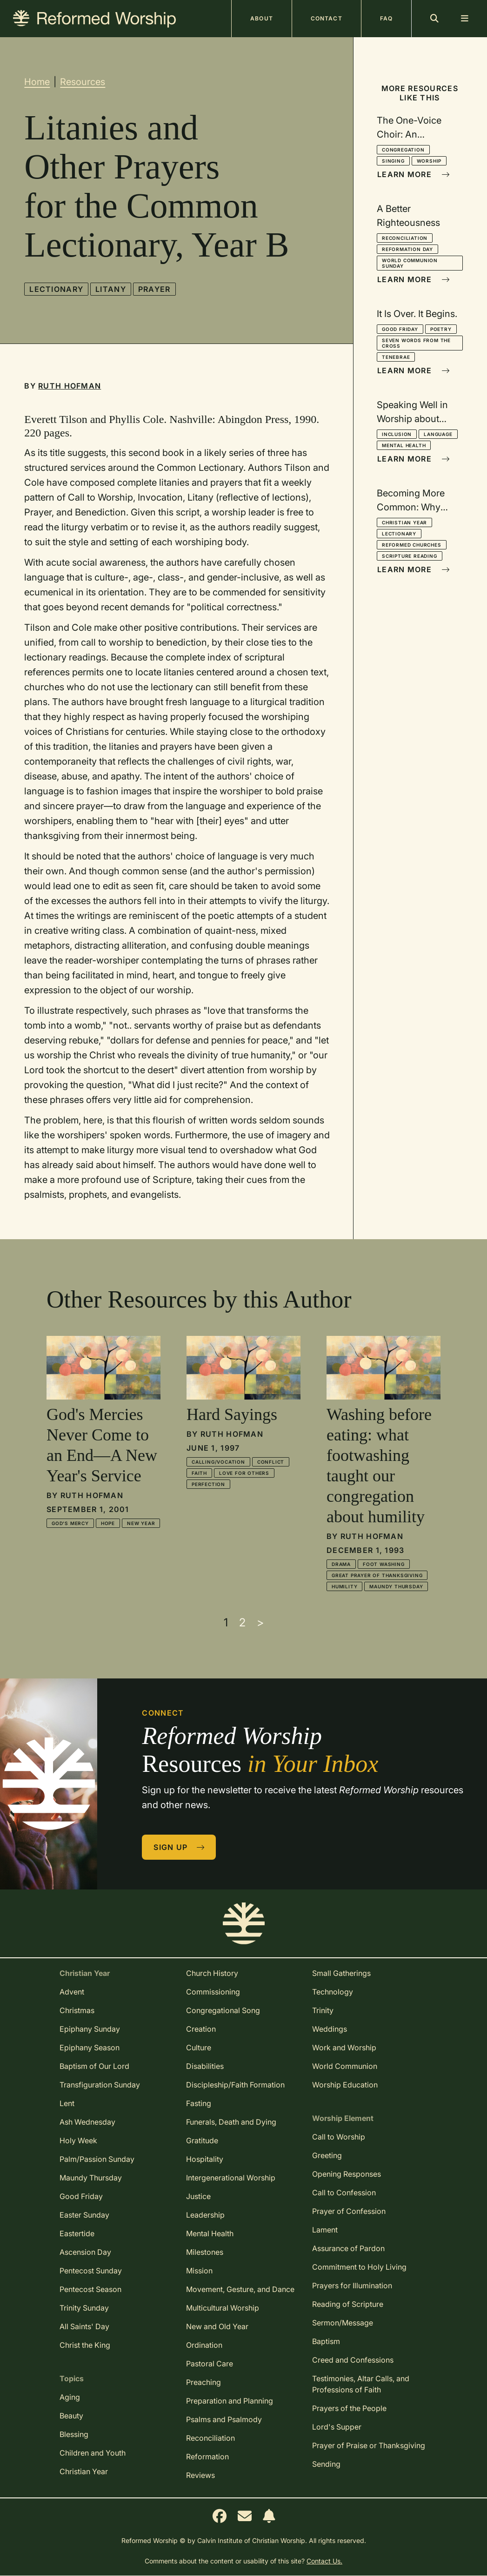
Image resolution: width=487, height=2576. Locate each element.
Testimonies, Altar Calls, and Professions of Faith (360, 2384)
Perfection (208, 1484)
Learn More (413, 174)
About (261, 18)
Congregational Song (223, 2010)
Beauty (71, 2415)
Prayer (154, 289)
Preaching (203, 2382)
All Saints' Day (84, 2326)
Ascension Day (85, 2252)
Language (438, 434)
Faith (199, 1473)
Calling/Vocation (218, 1462)
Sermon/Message (342, 2322)
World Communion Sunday (410, 263)
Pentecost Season (90, 2289)
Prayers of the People (349, 2408)
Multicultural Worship (222, 2307)
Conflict (270, 1462)
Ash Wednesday (87, 2122)
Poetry (441, 329)
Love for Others (244, 1473)
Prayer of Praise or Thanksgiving (368, 2445)
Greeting (327, 2155)
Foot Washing (384, 1564)
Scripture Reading (409, 556)
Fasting (198, 2103)
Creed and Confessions (353, 2360)
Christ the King (85, 2345)
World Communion (344, 2066)
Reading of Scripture (347, 2304)
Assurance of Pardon (348, 2248)
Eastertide (77, 2233)
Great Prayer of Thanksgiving (377, 1575)
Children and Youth (93, 2452)
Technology (332, 1991)
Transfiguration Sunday (100, 2084)
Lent (67, 2103)
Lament (325, 2229)
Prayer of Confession (349, 2211)
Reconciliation (404, 238)
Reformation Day (407, 249)
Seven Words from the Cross (416, 343)
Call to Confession (344, 2192)
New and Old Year (217, 2326)
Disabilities (205, 2066)
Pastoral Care (209, 2363)
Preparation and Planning (229, 2400)
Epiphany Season (90, 2047)
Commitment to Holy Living (359, 2267)
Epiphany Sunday (90, 2029)
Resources (82, 81)
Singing (393, 161)
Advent (72, 1991)
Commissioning (213, 1991)
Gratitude (202, 2140)
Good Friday (400, 329)
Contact (326, 18)
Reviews (200, 2475)
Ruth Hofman (69, 385)
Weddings (329, 2029)
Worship (429, 161)
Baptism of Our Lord (94, 2066)
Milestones (204, 2252)
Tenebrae (396, 357)
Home (37, 81)
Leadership (205, 2214)
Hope (108, 1523)
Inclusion (397, 434)
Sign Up (179, 1847)
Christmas (77, 2010)
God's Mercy (70, 1523)
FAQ (386, 18)
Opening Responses (346, 2174)
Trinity (323, 2010)
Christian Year (404, 522)
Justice (198, 2196)
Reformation (207, 2456)
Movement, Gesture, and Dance (240, 2289)
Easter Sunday (84, 2214)
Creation (201, 2029)
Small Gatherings (341, 1973)
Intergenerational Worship (230, 2177)
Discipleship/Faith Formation (235, 2084)
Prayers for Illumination (352, 2285)
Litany (110, 289)
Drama (341, 1564)
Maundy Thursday (396, 1586)
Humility (344, 1586)
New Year (141, 1523)
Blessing (74, 2434)
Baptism (326, 2341)
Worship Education (345, 2084)
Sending (326, 2464)
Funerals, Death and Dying (231, 2122)
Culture (198, 2047)
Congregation (403, 149)
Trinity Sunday (84, 2307)
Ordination (204, 2345)
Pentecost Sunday (91, 2270)
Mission (199, 2270)
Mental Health (404, 445)
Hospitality (204, 2159)
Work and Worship (344, 2047)
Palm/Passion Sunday (97, 2159)
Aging (70, 2397)
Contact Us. (324, 2561)
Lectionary (56, 289)
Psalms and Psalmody (224, 2419)
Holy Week (78, 2140)
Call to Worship (338, 2136)
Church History (212, 1973)
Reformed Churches (411, 545)
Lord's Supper (336, 2426)
